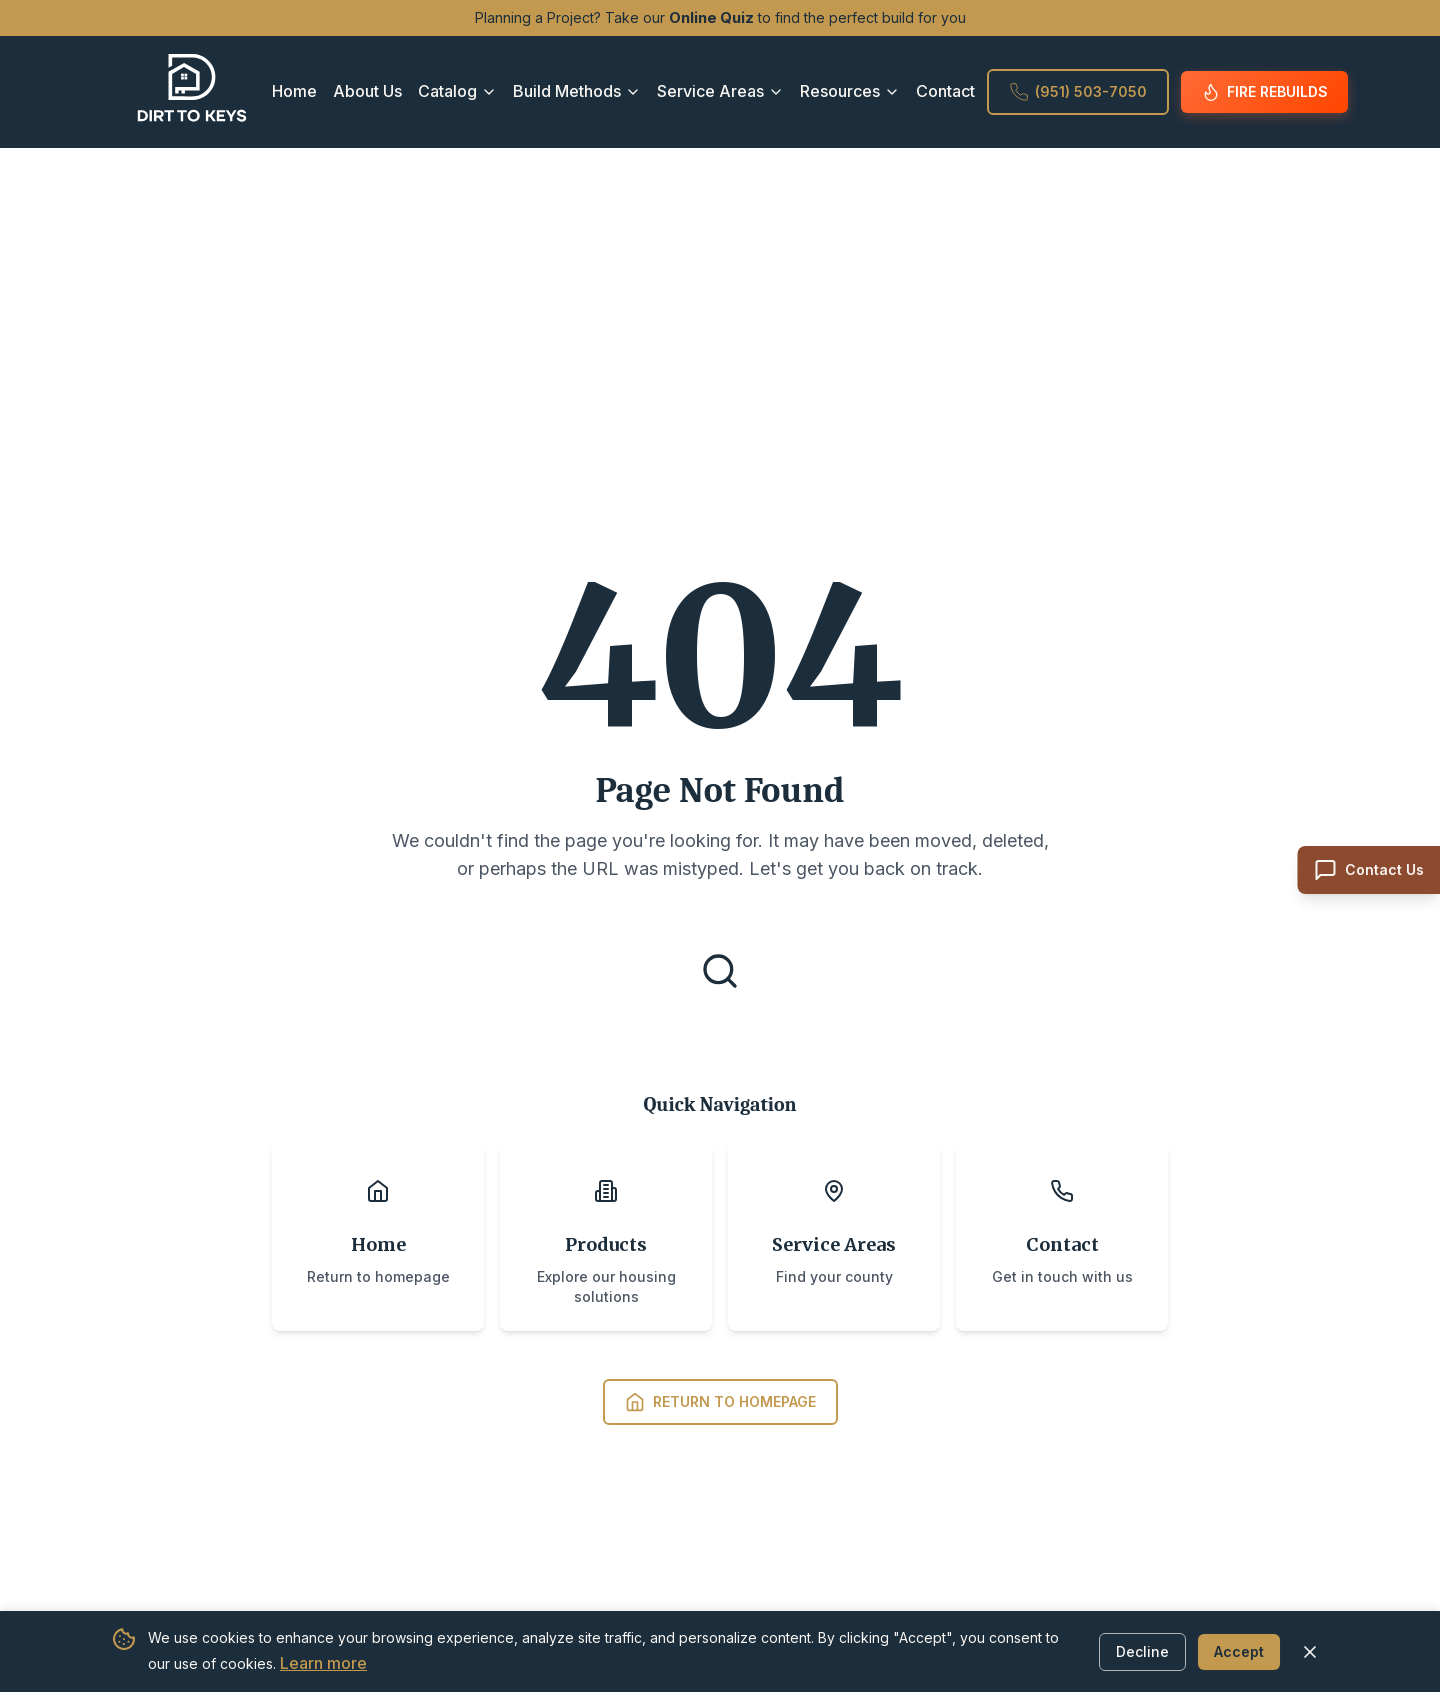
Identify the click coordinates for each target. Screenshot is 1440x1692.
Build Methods (577, 91)
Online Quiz (711, 18)
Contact (945, 91)
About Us (367, 91)
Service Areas (720, 91)
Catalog (457, 91)
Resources (850, 91)
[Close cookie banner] (1310, 1651)
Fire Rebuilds (1264, 92)
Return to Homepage (720, 1402)
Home (294, 91)
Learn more (323, 1663)
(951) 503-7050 (1078, 92)
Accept (1239, 1650)
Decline (1142, 1650)
